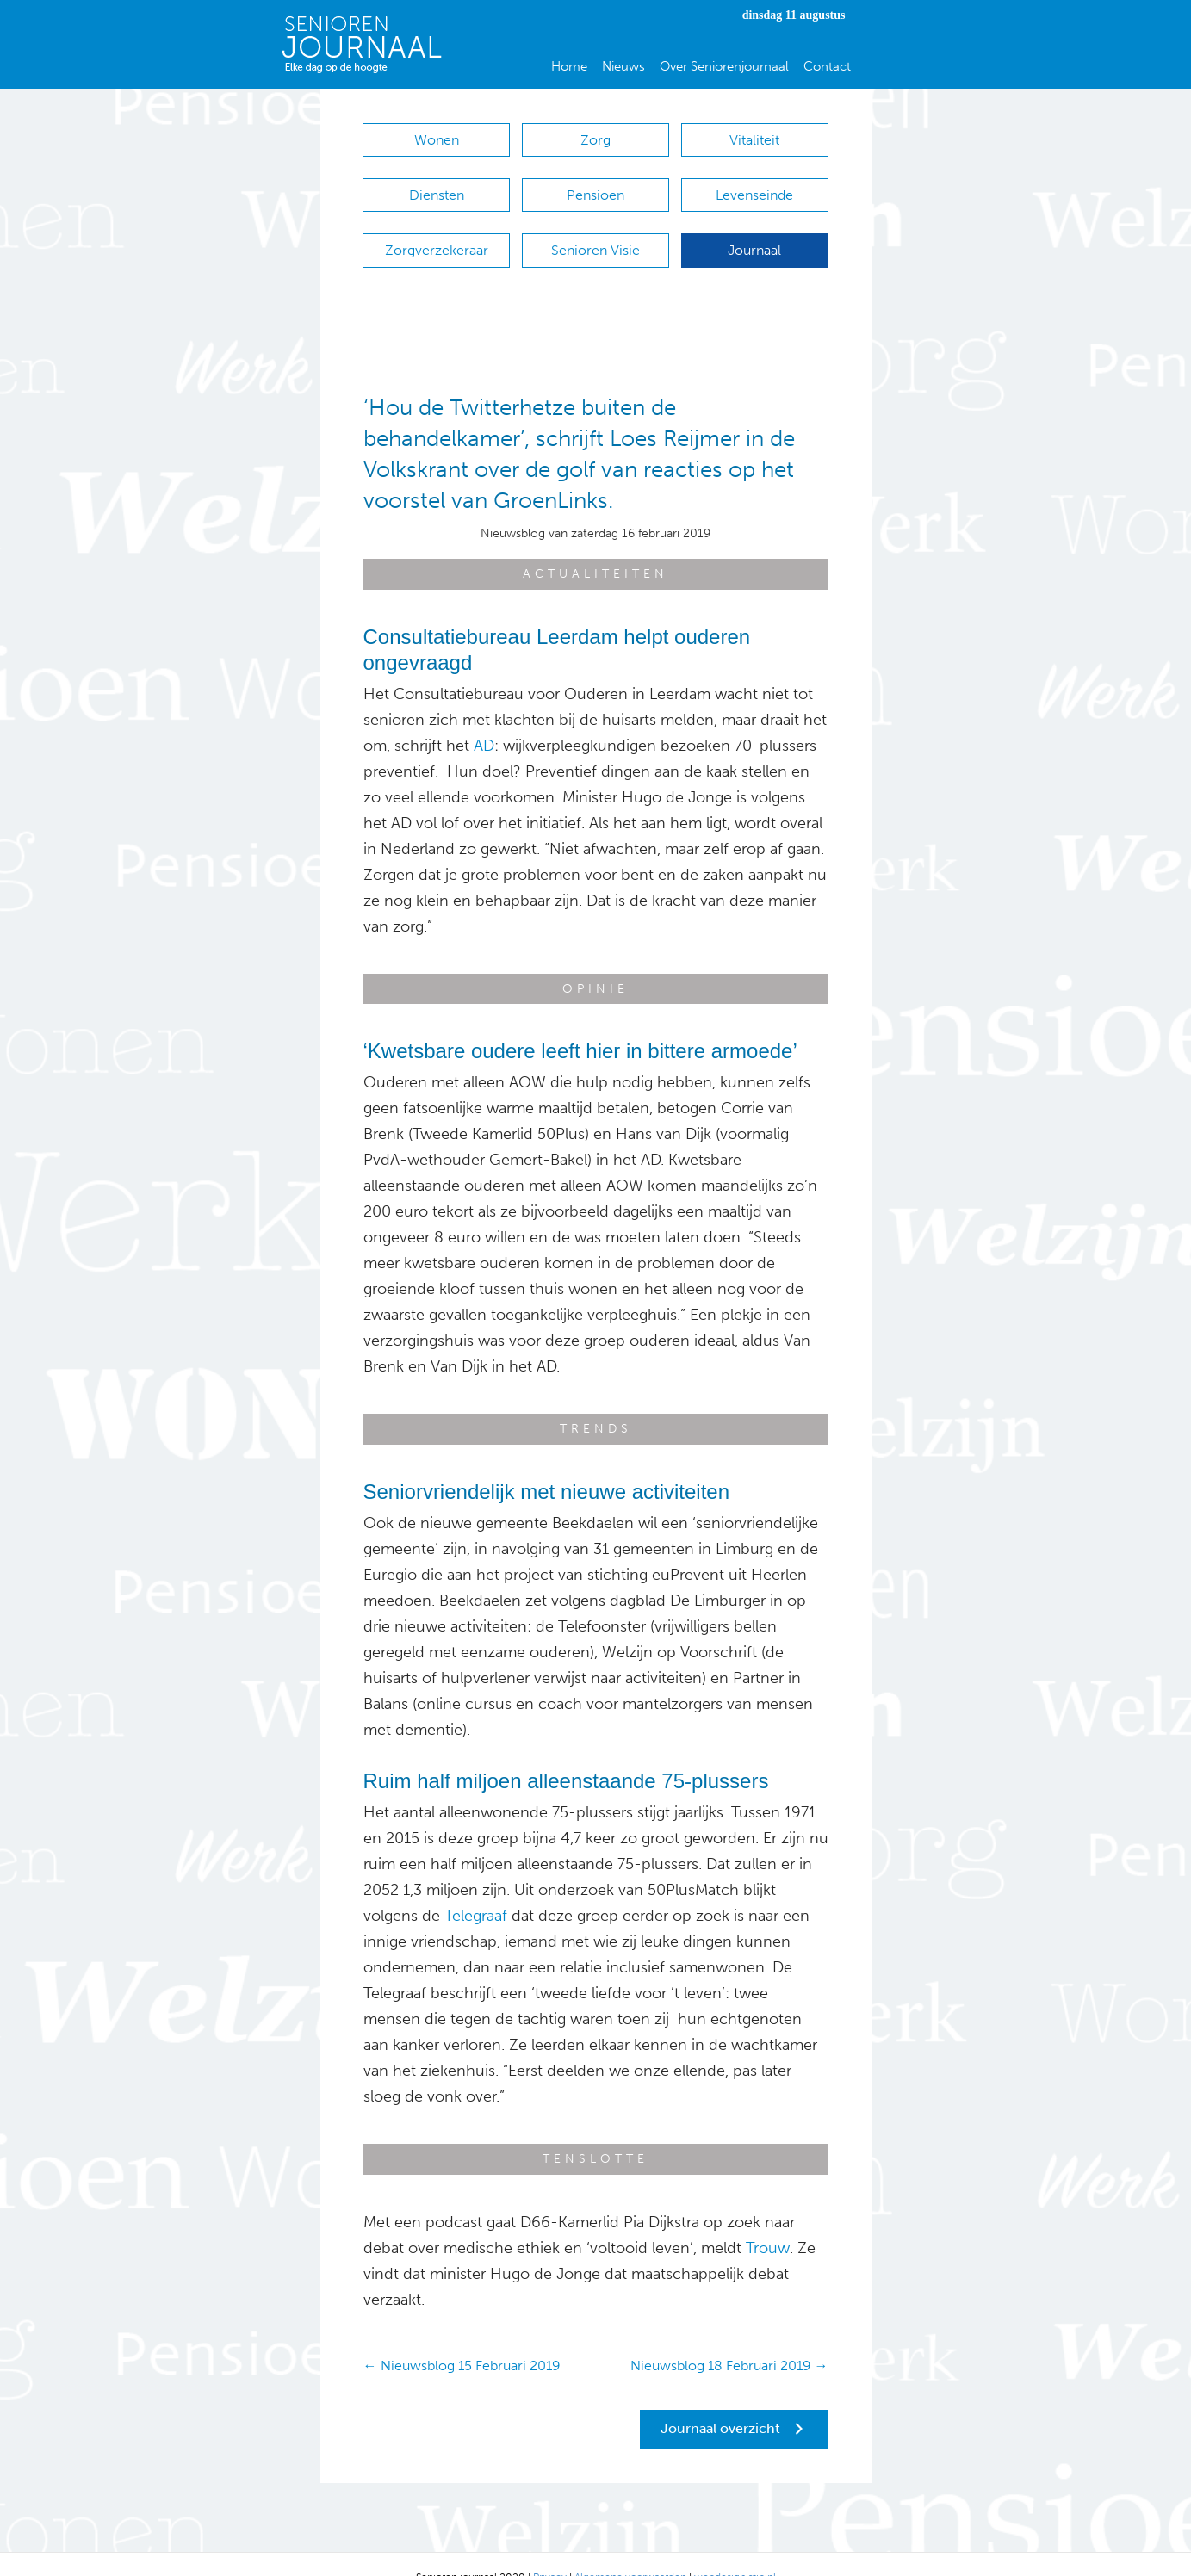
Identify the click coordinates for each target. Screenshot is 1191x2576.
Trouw (768, 2222)
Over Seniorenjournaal (724, 66)
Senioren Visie (595, 233)
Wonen (436, 140)
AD (484, 719)
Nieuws (623, 66)
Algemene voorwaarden (630, 2551)
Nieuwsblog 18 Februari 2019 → (729, 2339)
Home (569, 66)
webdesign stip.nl (735, 2551)
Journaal (754, 233)
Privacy (550, 2551)
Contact (827, 66)
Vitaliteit (754, 140)
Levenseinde (754, 186)
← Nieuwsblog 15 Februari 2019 (462, 2339)
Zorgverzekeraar (436, 233)
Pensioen (595, 186)
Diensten (436, 186)
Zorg (595, 140)
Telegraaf (475, 1889)
